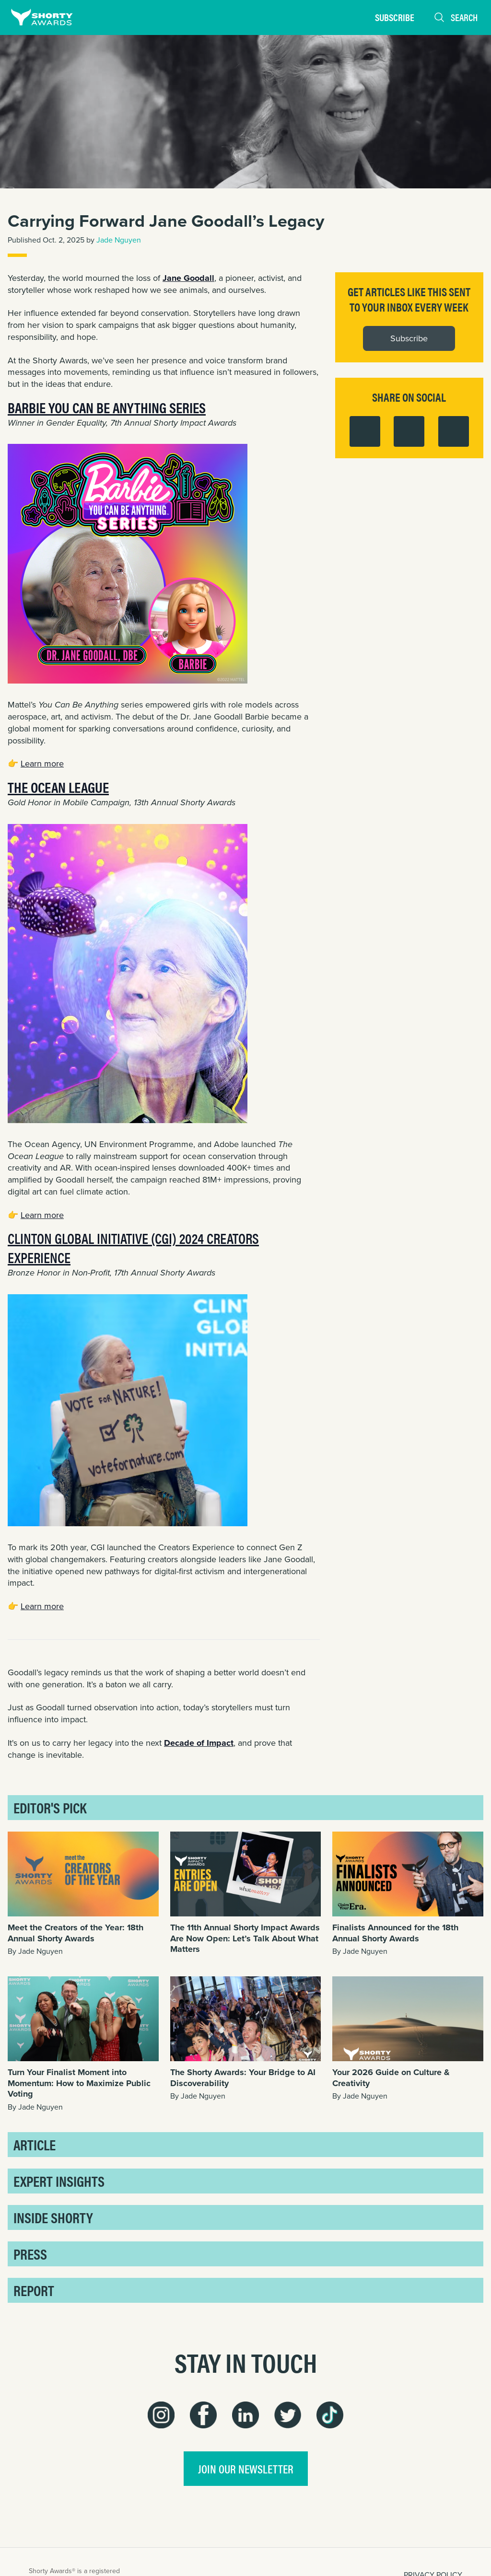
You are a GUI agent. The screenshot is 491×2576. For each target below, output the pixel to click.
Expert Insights (59, 2180)
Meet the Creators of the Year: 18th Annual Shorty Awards (75, 1933)
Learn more (42, 763)
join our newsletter (245, 2468)
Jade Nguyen (118, 239)
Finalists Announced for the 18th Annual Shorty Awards (395, 1933)
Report (33, 2290)
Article (34, 2144)
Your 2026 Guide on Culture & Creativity (391, 2078)
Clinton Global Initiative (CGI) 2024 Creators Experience (133, 1247)
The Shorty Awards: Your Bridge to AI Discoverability (243, 2078)
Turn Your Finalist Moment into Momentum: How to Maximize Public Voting (79, 2083)
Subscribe (394, 17)
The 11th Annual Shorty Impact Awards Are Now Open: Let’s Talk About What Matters (245, 1938)
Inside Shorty (53, 2217)
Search (455, 17)
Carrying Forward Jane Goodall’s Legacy (166, 220)
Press (30, 2253)
